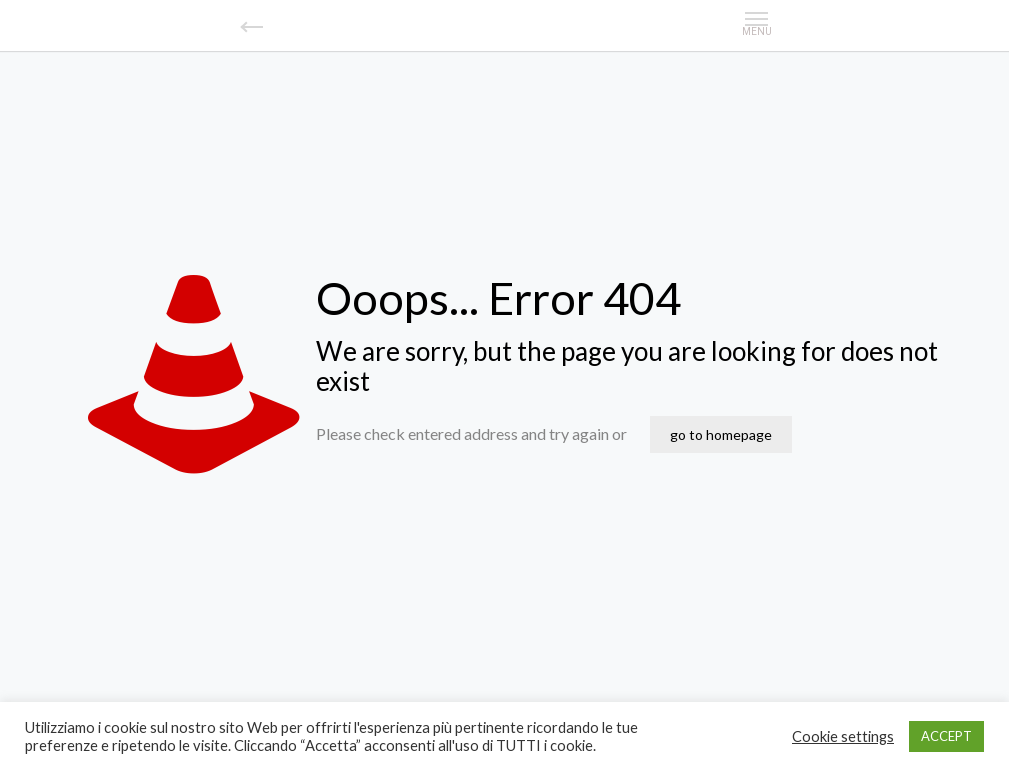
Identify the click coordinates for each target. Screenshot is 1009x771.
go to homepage (721, 434)
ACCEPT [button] (946, 736)
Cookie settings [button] (843, 736)
